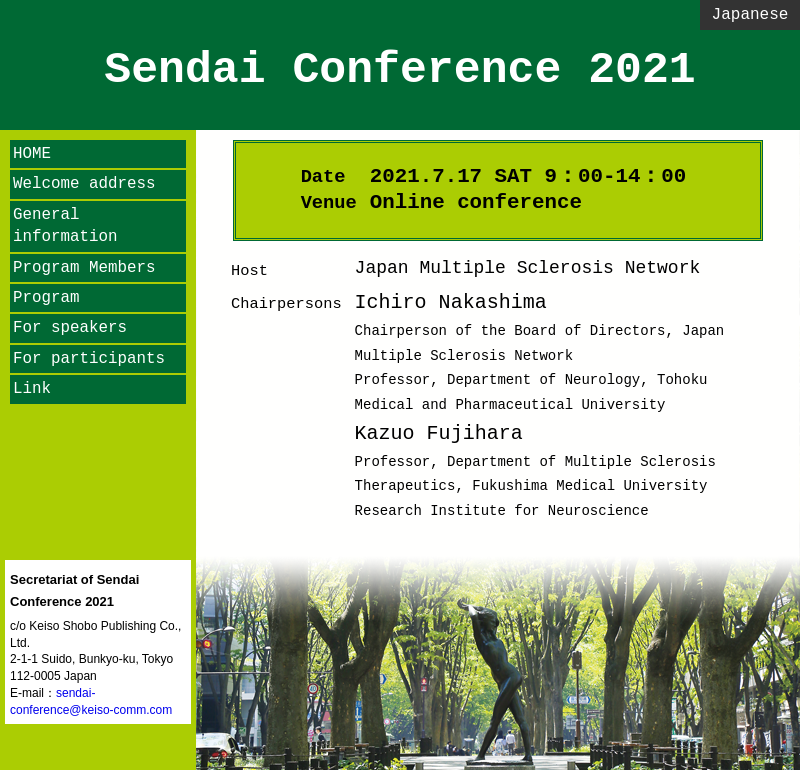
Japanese (750, 15)
